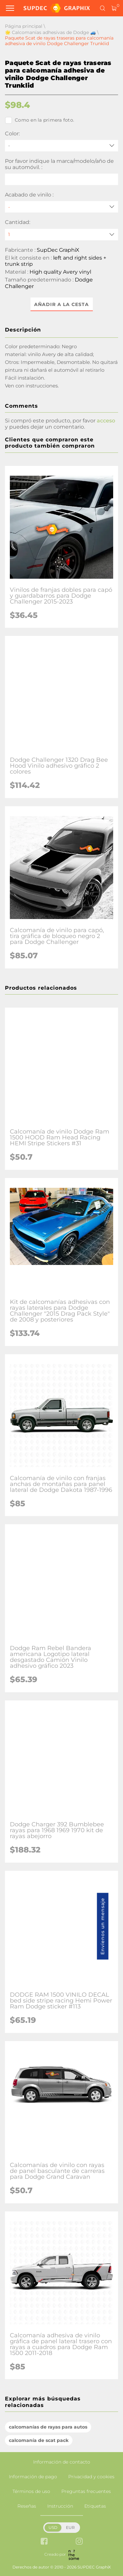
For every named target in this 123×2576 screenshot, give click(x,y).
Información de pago (33, 2477)
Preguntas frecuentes (86, 2491)
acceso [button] (106, 421)
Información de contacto (61, 2462)
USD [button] (53, 2527)
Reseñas (26, 2506)
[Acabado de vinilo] (61, 207)
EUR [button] (70, 2527)
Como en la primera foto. (39, 120)
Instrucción (60, 2506)
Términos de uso (31, 2491)
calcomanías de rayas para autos (48, 2427)
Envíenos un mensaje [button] (103, 1926)
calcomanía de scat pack (39, 2440)
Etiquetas (95, 2506)
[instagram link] (79, 2542)
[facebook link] (44, 2542)
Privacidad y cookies (91, 2477)
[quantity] (61, 234)
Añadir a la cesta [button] (61, 304)
